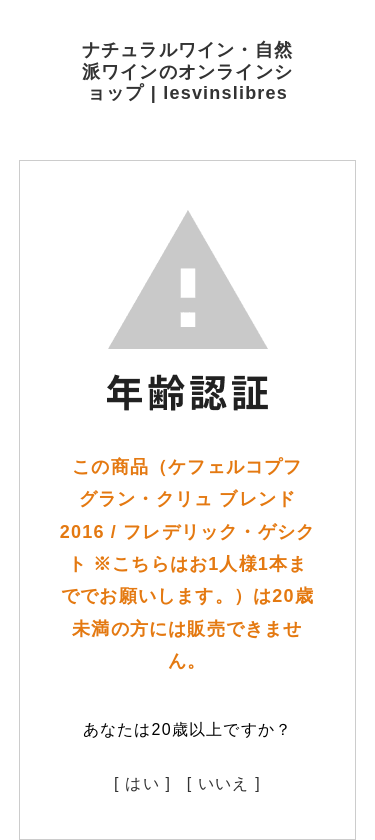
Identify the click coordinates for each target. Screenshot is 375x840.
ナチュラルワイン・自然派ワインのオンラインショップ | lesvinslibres (187, 71)
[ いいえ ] (224, 783)
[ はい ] (142, 783)
